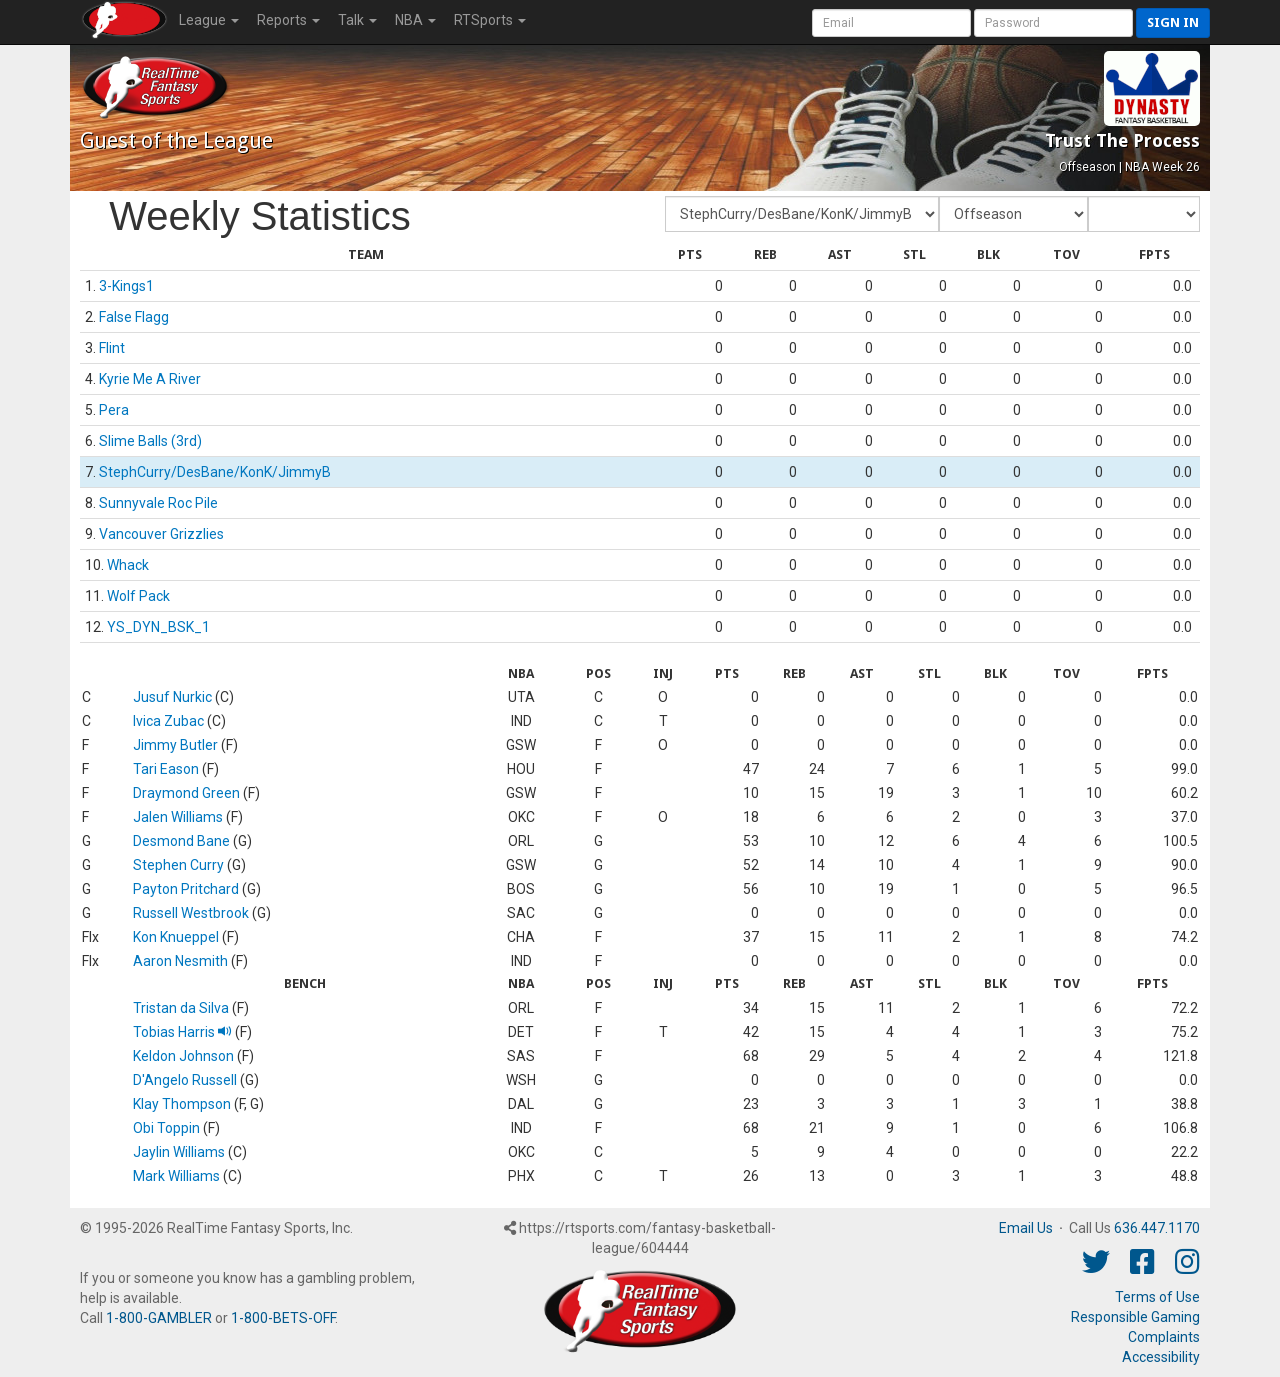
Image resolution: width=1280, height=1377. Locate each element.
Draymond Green (186, 793)
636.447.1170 (1157, 1228)
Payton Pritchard (186, 889)
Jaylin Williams (179, 1152)
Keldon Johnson (183, 1056)
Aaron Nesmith (180, 961)
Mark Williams (176, 1176)
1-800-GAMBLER (159, 1318)
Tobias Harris (182, 1032)
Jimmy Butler (175, 745)
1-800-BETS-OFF (283, 1318)
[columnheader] (366, 255)
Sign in (1173, 22)
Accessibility (1161, 1357)
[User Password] (1053, 23)
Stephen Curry (178, 865)
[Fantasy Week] (1013, 214)
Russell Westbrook (191, 913)
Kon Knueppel (176, 937)
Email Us (1026, 1228)
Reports (288, 20)
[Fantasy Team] (802, 214)
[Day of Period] (1144, 214)
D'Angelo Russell (185, 1080)
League (209, 20)
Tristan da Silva (181, 1008)
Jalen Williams (178, 817)
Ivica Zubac (168, 721)
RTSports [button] (490, 20)
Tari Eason (166, 769)
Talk (357, 20)
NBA (415, 20)
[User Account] (891, 23)
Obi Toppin (166, 1128)
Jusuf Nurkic (172, 697)
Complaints (1164, 1337)
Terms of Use (1157, 1297)
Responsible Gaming (1135, 1317)
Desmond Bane (181, 841)
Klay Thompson (182, 1104)
